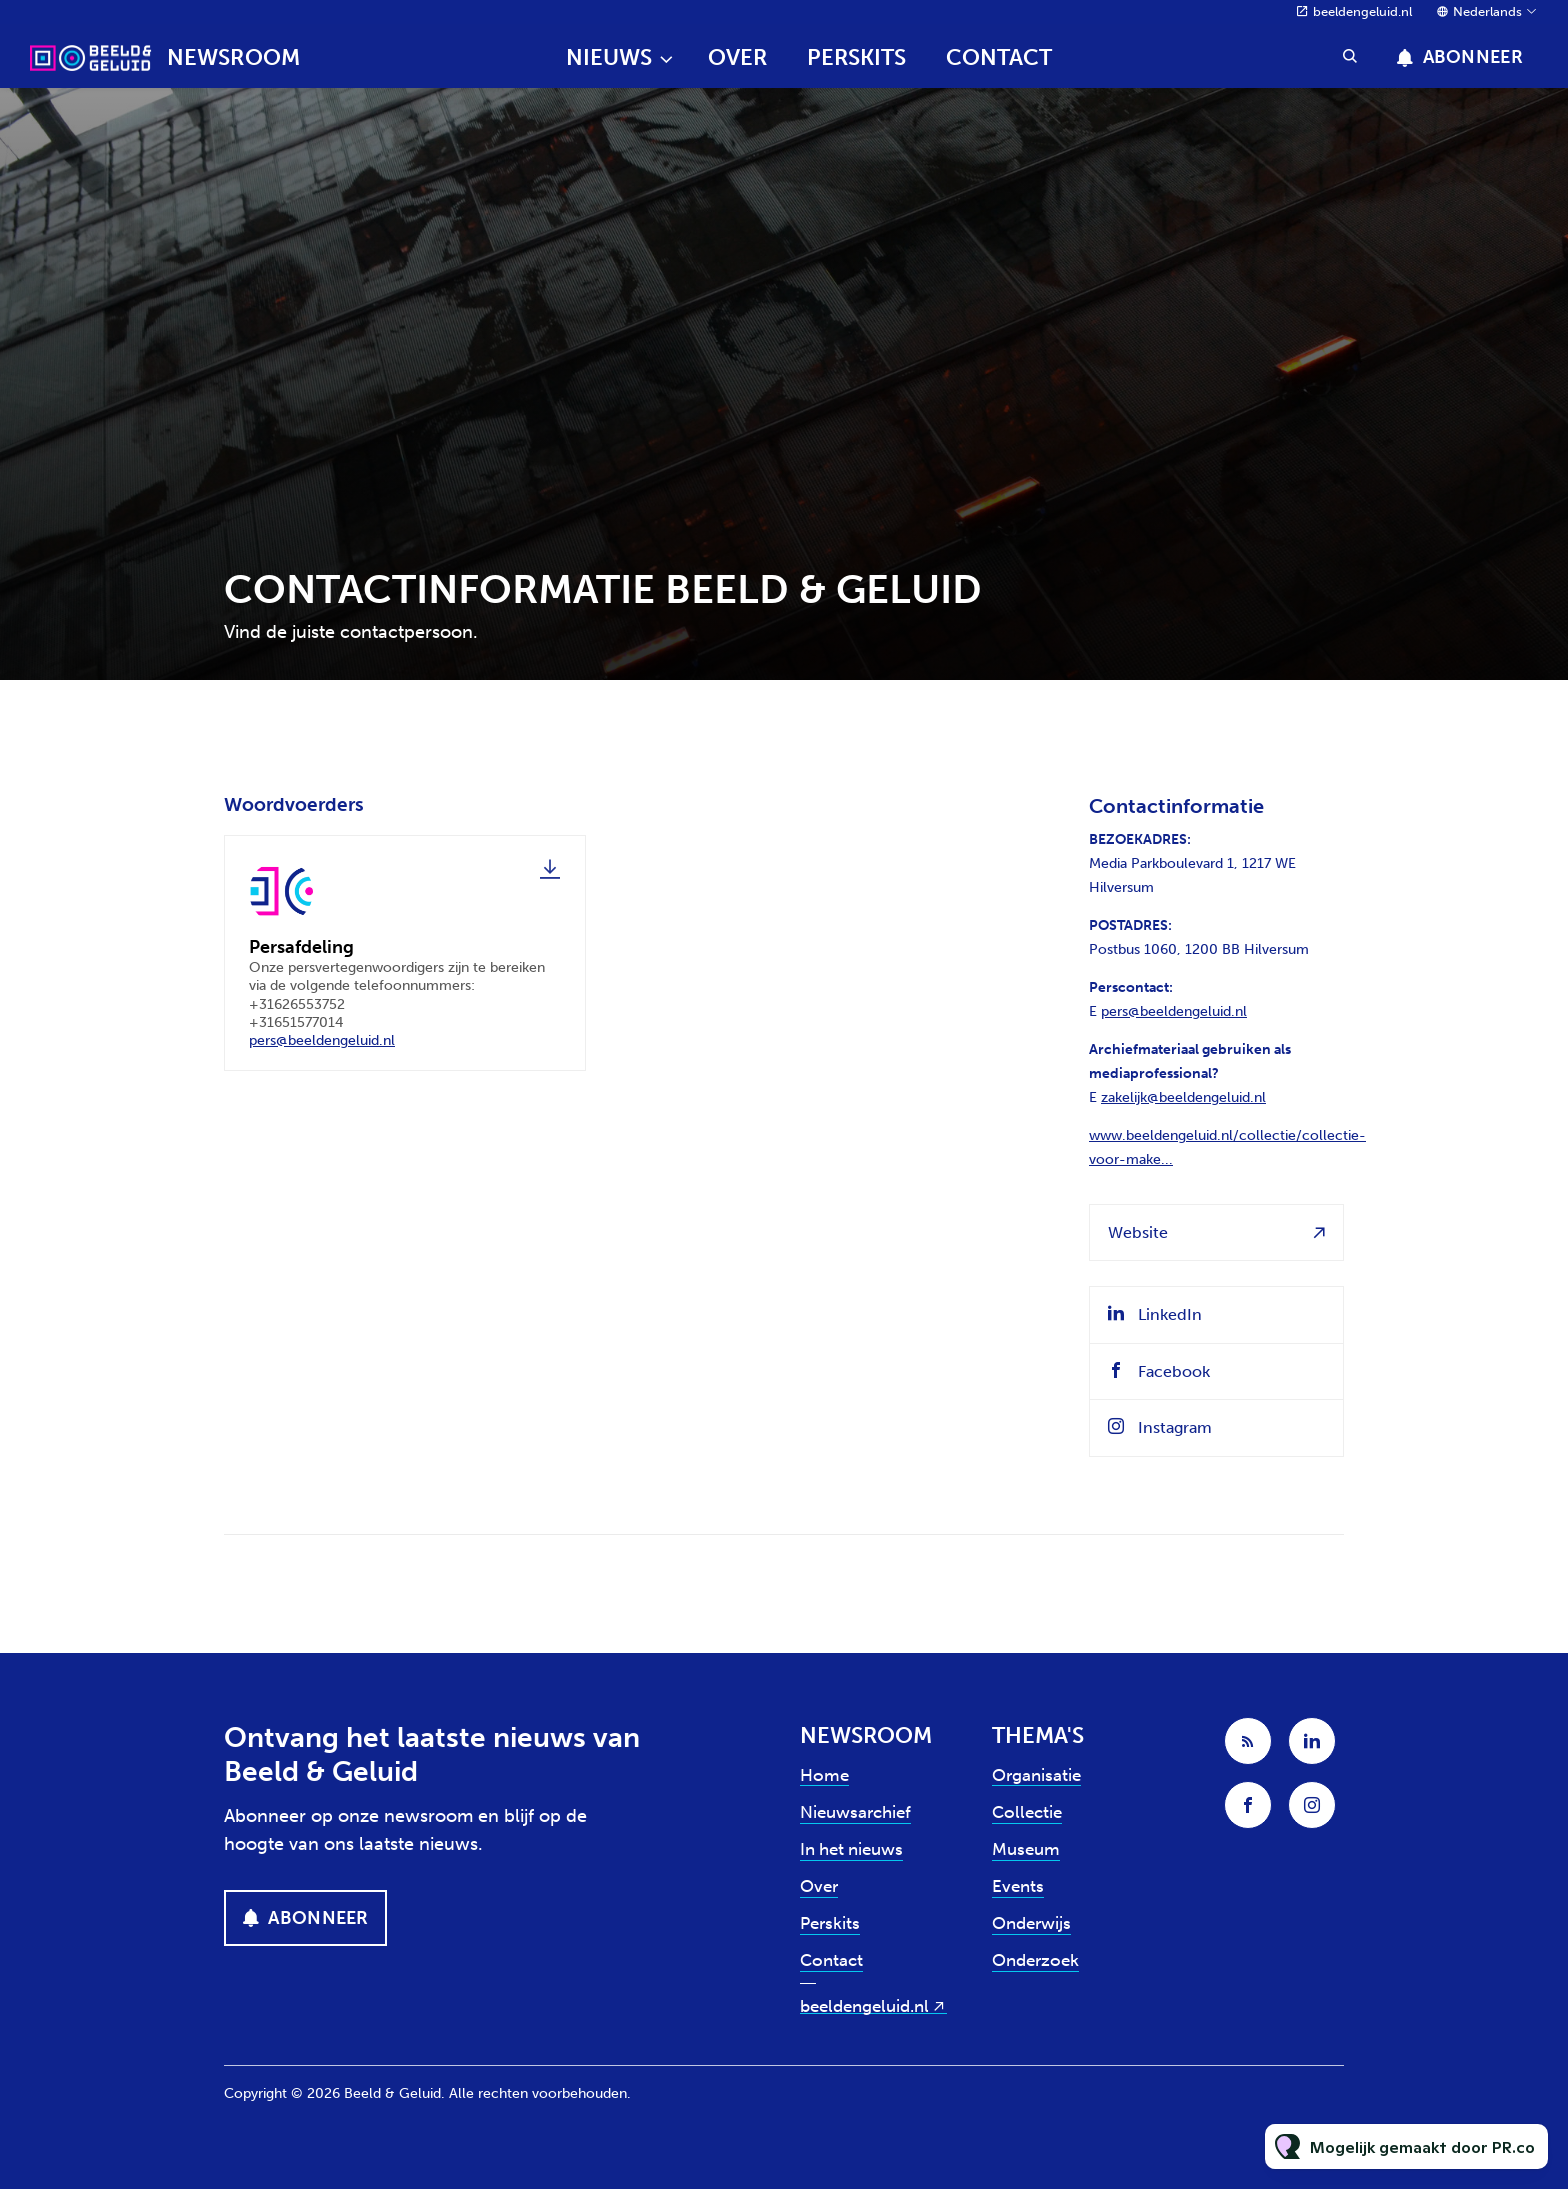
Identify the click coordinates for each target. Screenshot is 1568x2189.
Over (737, 57)
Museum (1026, 1849)
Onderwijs (1031, 1923)
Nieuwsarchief (855, 1812)
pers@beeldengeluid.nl (322, 1047)
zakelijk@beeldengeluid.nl (1183, 1097)
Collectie (1027, 1812)
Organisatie (1036, 1775)
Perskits (856, 57)
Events (1018, 1886)
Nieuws (609, 57)
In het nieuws (851, 1849)
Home (824, 1775)
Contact (999, 57)
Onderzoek (1035, 1960)
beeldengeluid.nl (1362, 11)
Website (1138, 1232)
